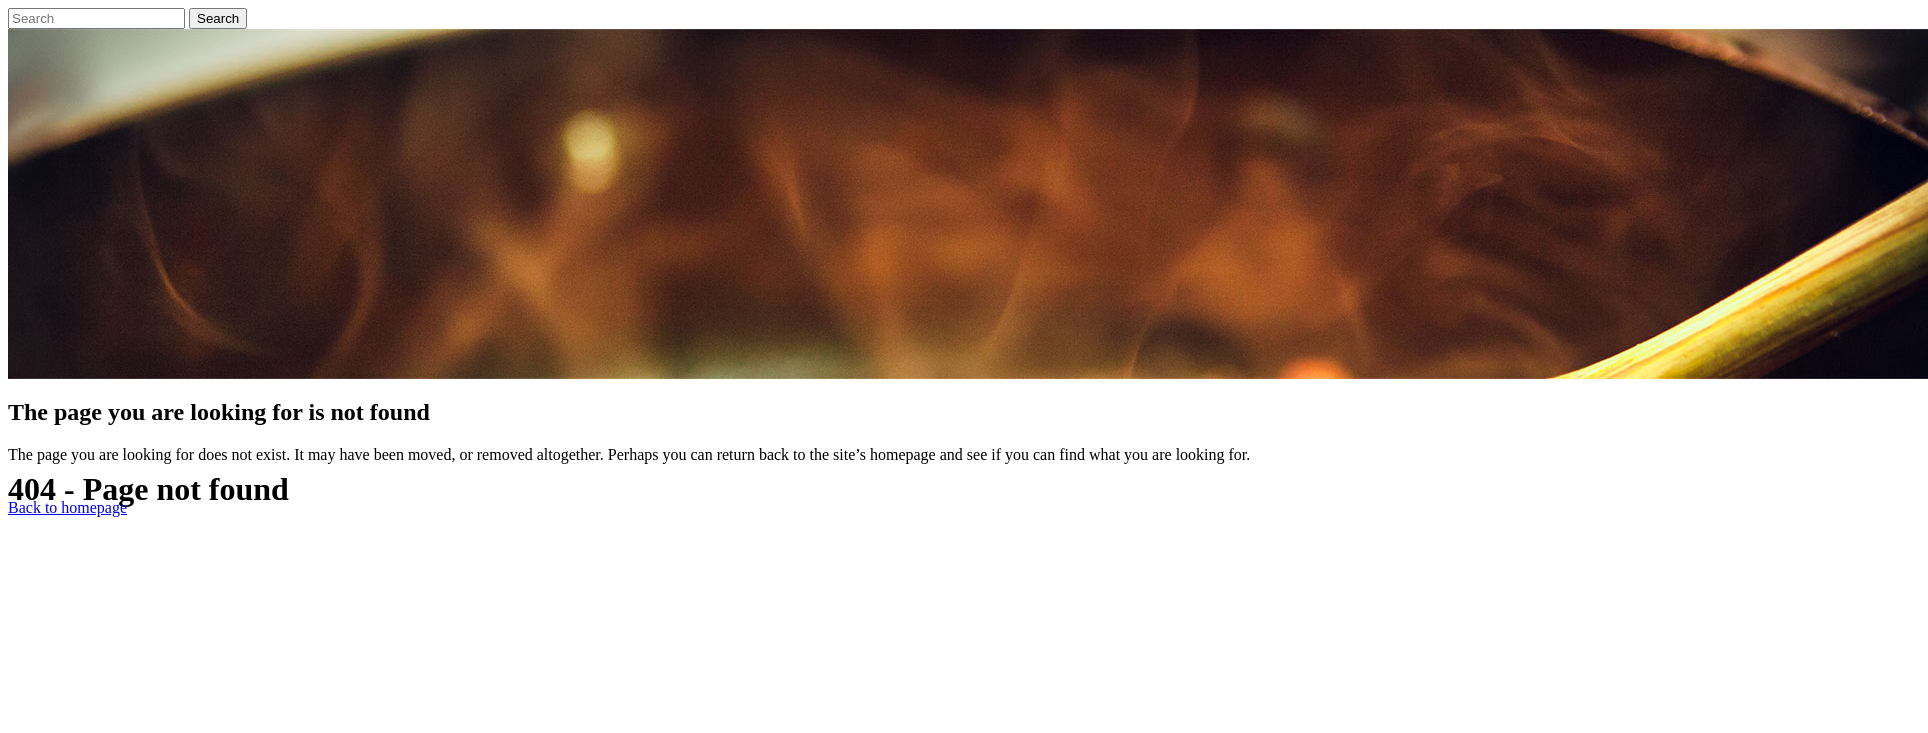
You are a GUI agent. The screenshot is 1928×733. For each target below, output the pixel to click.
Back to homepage (67, 507)
